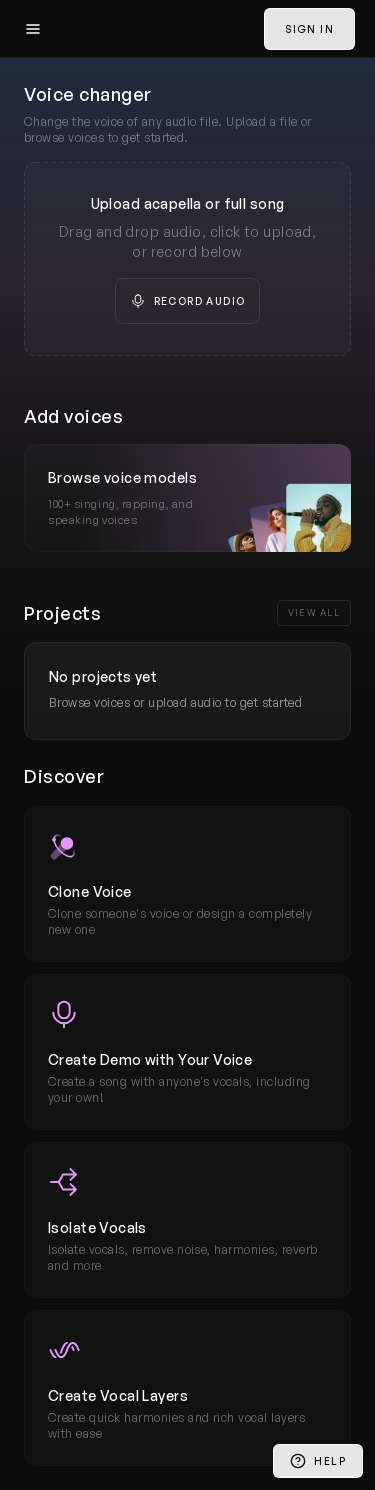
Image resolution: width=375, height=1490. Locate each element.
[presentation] (187, 259)
